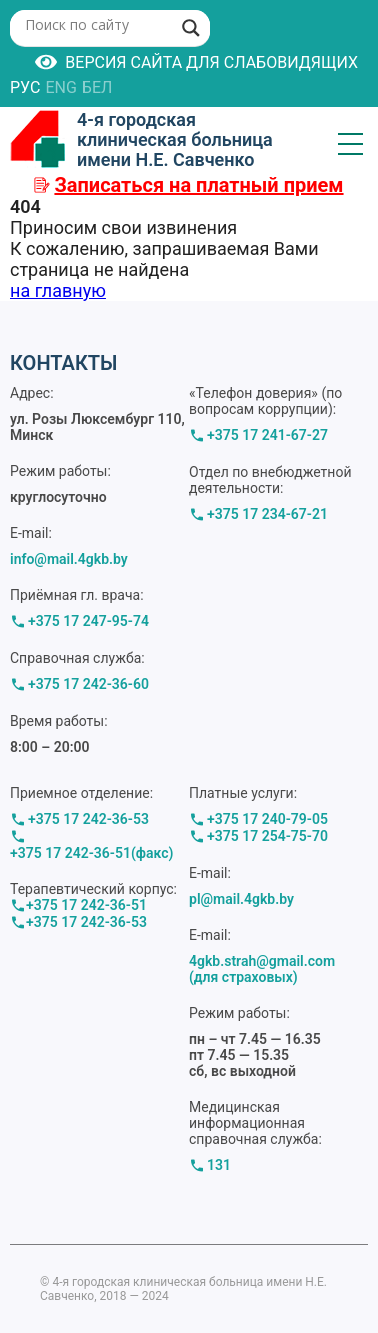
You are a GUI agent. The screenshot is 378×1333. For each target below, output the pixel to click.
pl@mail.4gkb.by (241, 899)
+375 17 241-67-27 (267, 435)
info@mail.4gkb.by (69, 559)
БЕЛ (97, 87)
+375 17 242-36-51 (86, 905)
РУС (25, 87)
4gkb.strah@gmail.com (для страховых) (262, 969)
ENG (60, 87)
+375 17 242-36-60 (88, 684)
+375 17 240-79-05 (267, 819)
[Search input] (96, 24)
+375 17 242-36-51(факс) (91, 853)
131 (219, 1165)
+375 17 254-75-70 (267, 836)
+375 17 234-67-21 (267, 514)
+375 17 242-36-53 (88, 819)
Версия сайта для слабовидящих (196, 62)
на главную (58, 290)
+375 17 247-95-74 (88, 621)
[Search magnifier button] (191, 28)
